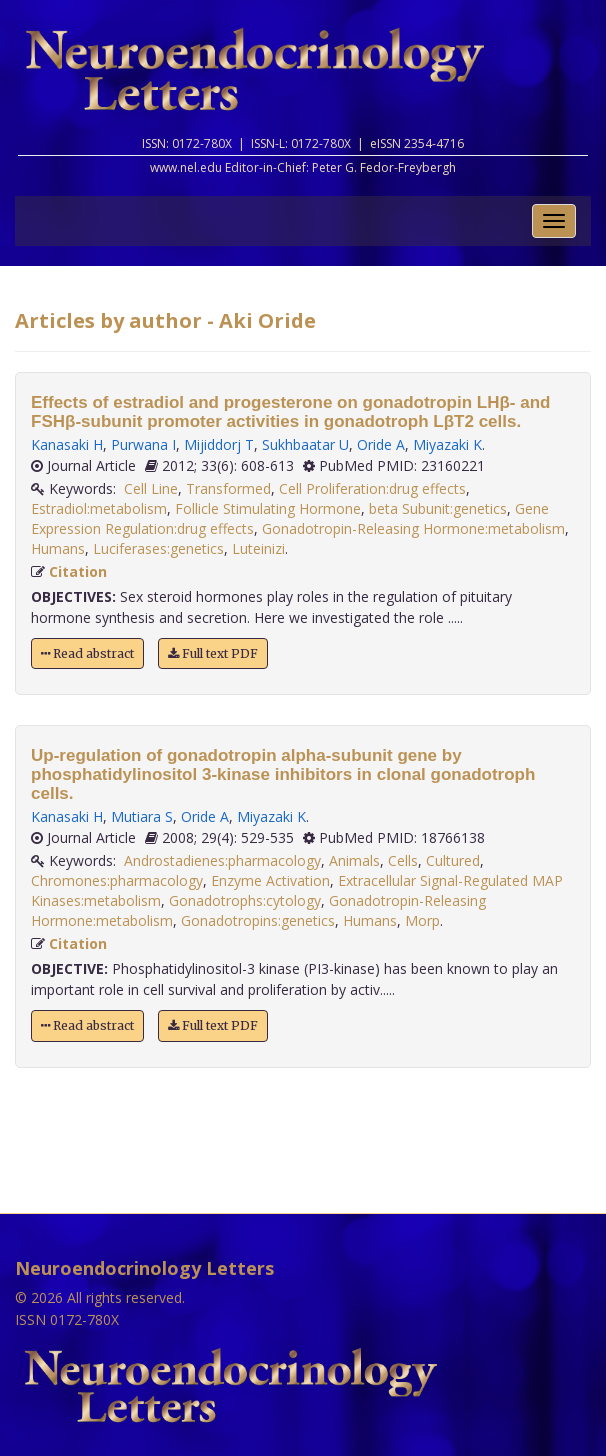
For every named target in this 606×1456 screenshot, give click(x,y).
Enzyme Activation (270, 880)
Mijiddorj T (219, 444)
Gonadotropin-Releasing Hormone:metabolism (413, 528)
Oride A (381, 444)
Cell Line (151, 488)
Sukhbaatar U (305, 444)
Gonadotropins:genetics (258, 920)
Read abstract (87, 653)
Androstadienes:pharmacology (222, 860)
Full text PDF (213, 653)
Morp (422, 920)
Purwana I (143, 444)
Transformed (228, 488)
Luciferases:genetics (158, 548)
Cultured (453, 860)
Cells (403, 860)
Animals (354, 860)
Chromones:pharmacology (117, 880)
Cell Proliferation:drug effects (372, 488)
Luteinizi (258, 548)
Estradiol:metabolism (99, 508)
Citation (78, 571)
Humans (58, 548)
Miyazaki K (447, 444)
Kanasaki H (67, 444)
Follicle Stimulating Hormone (268, 508)
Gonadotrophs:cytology (245, 900)
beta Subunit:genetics (438, 508)
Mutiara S (142, 816)
